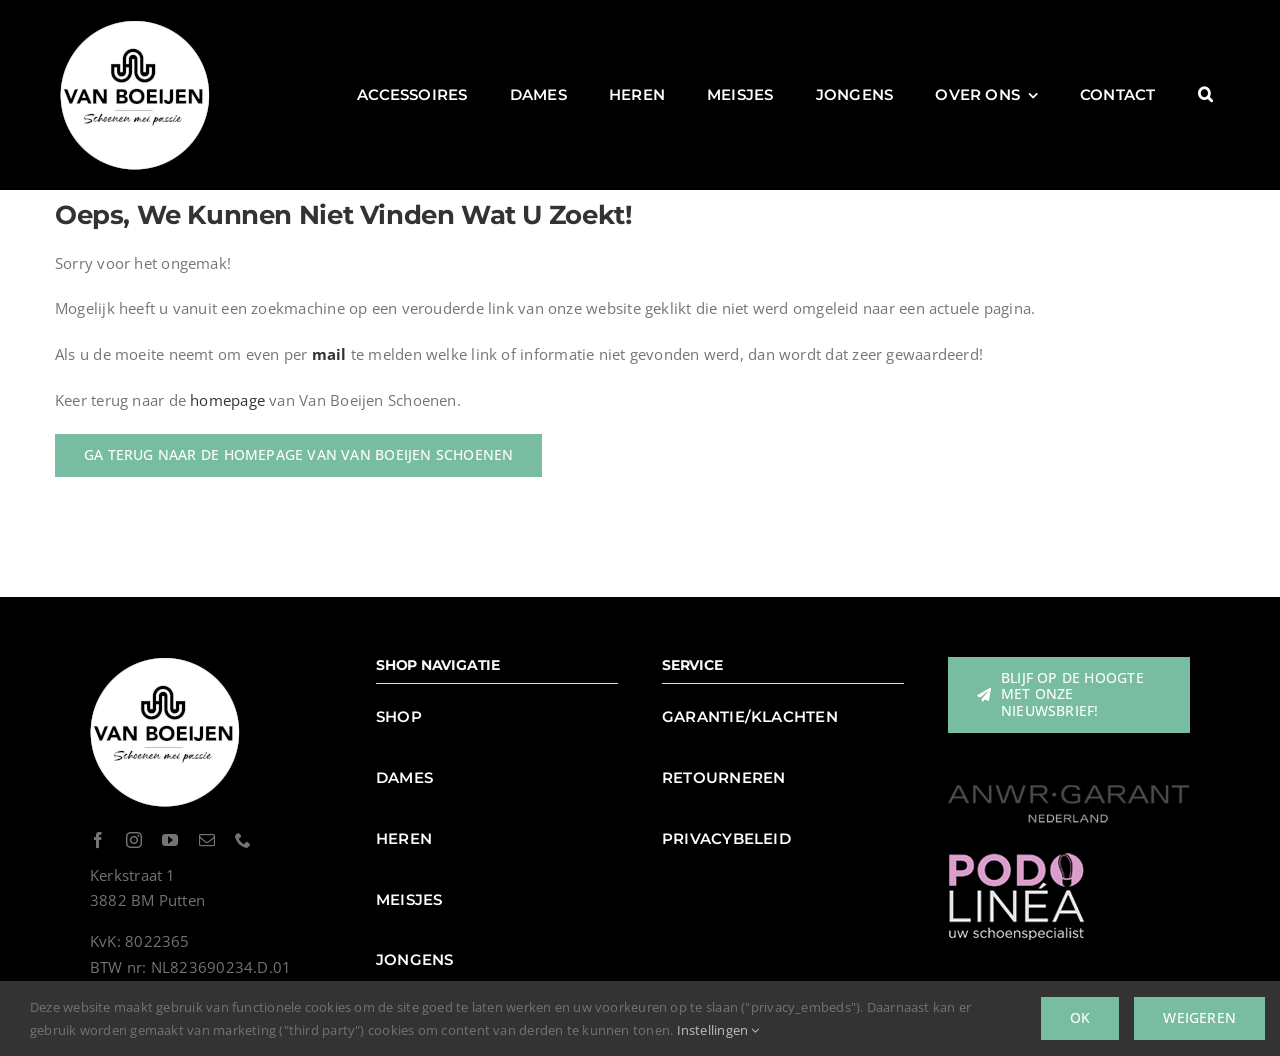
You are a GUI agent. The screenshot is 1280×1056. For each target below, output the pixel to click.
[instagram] (134, 840)
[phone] (243, 840)
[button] (1205, 95)
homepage (227, 400)
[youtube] (170, 840)
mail (329, 354)
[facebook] (98, 840)
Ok (1080, 1017)
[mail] (207, 840)
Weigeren (1199, 1017)
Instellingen (718, 1030)
